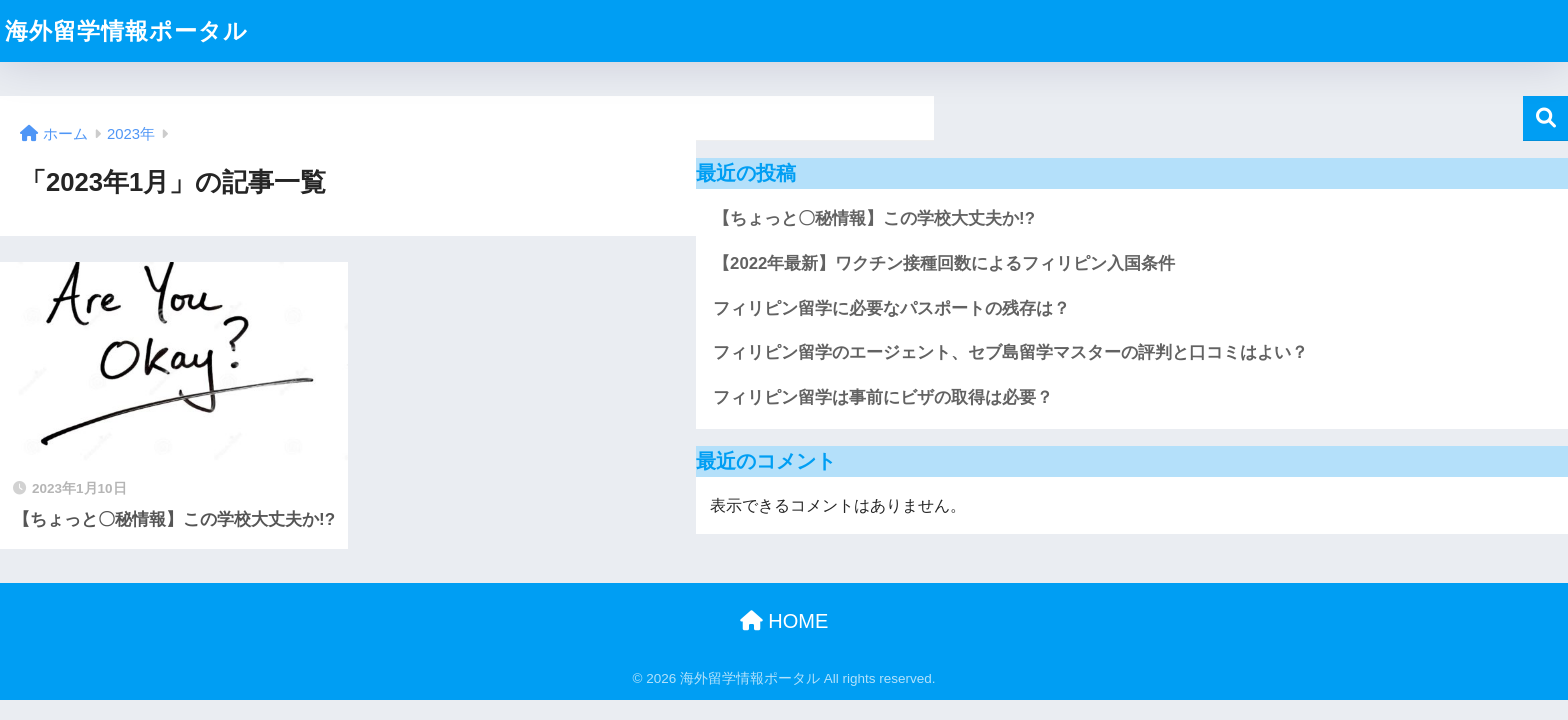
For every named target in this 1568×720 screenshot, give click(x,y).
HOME (784, 621)
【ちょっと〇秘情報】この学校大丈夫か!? (874, 218)
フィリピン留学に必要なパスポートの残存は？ (891, 308)
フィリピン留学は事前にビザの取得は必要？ (883, 397)
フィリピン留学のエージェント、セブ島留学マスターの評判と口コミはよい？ (1010, 352)
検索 (1545, 118)
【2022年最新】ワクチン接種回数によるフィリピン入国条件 (944, 263)
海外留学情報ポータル (126, 31)
